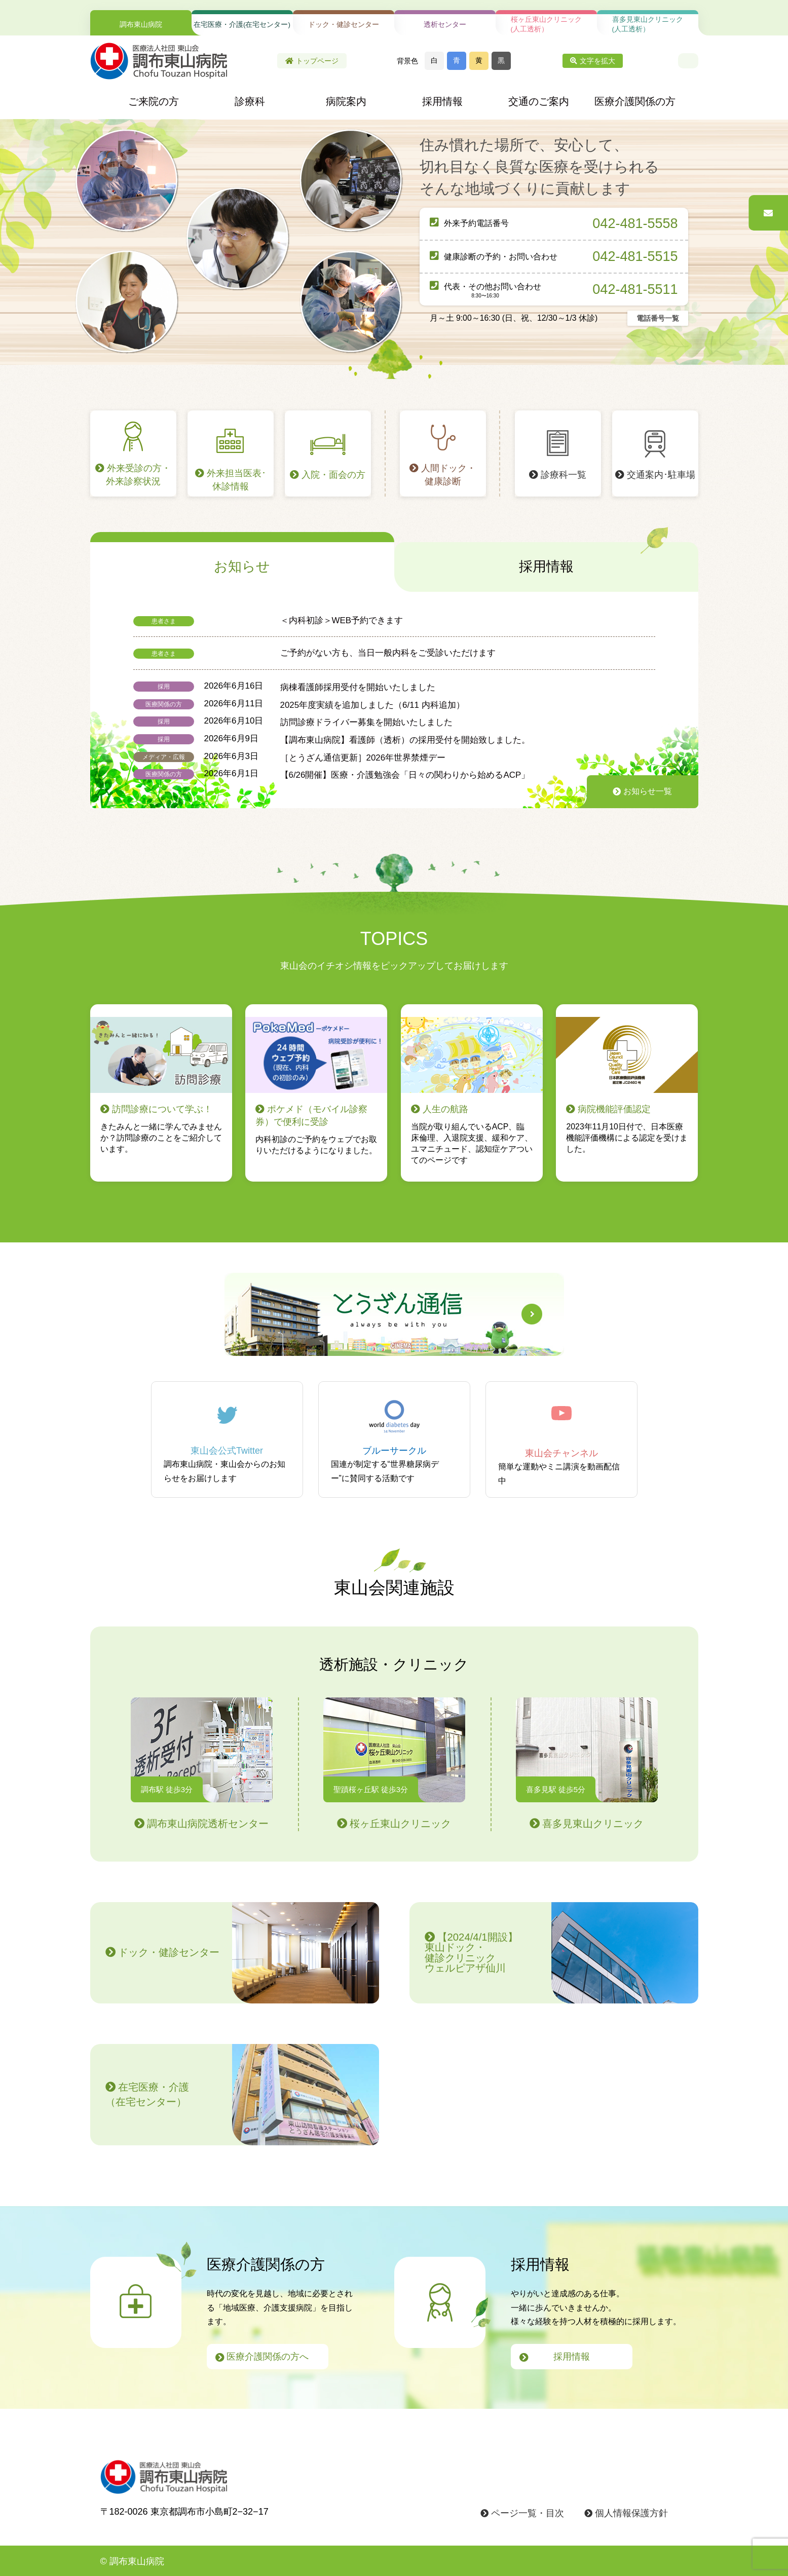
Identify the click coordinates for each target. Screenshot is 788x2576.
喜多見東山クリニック (587, 1763)
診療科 (250, 101)
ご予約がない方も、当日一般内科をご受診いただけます (388, 653)
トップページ (312, 61)
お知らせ (242, 566)
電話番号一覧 (657, 318)
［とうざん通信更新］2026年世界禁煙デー (363, 758)
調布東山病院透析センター (202, 1763)
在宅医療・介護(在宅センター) (242, 24)
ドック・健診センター (343, 24)
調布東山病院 (141, 24)
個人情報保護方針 (626, 2513)
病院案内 (346, 101)
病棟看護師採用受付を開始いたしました (357, 687)
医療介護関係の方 (635, 101)
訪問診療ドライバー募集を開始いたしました (370, 722)
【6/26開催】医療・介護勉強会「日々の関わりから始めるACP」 (405, 775)
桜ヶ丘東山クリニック (394, 1763)
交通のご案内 (538, 101)
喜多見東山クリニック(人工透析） (647, 24)
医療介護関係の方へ (262, 2357)
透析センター (445, 24)
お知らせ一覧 (642, 791)
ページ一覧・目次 (522, 2513)
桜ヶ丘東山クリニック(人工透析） (546, 24)
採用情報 (442, 101)
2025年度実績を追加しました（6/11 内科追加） (372, 705)
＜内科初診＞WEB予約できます (341, 620)
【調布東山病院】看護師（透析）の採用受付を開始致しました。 (405, 740)
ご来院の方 (153, 101)
